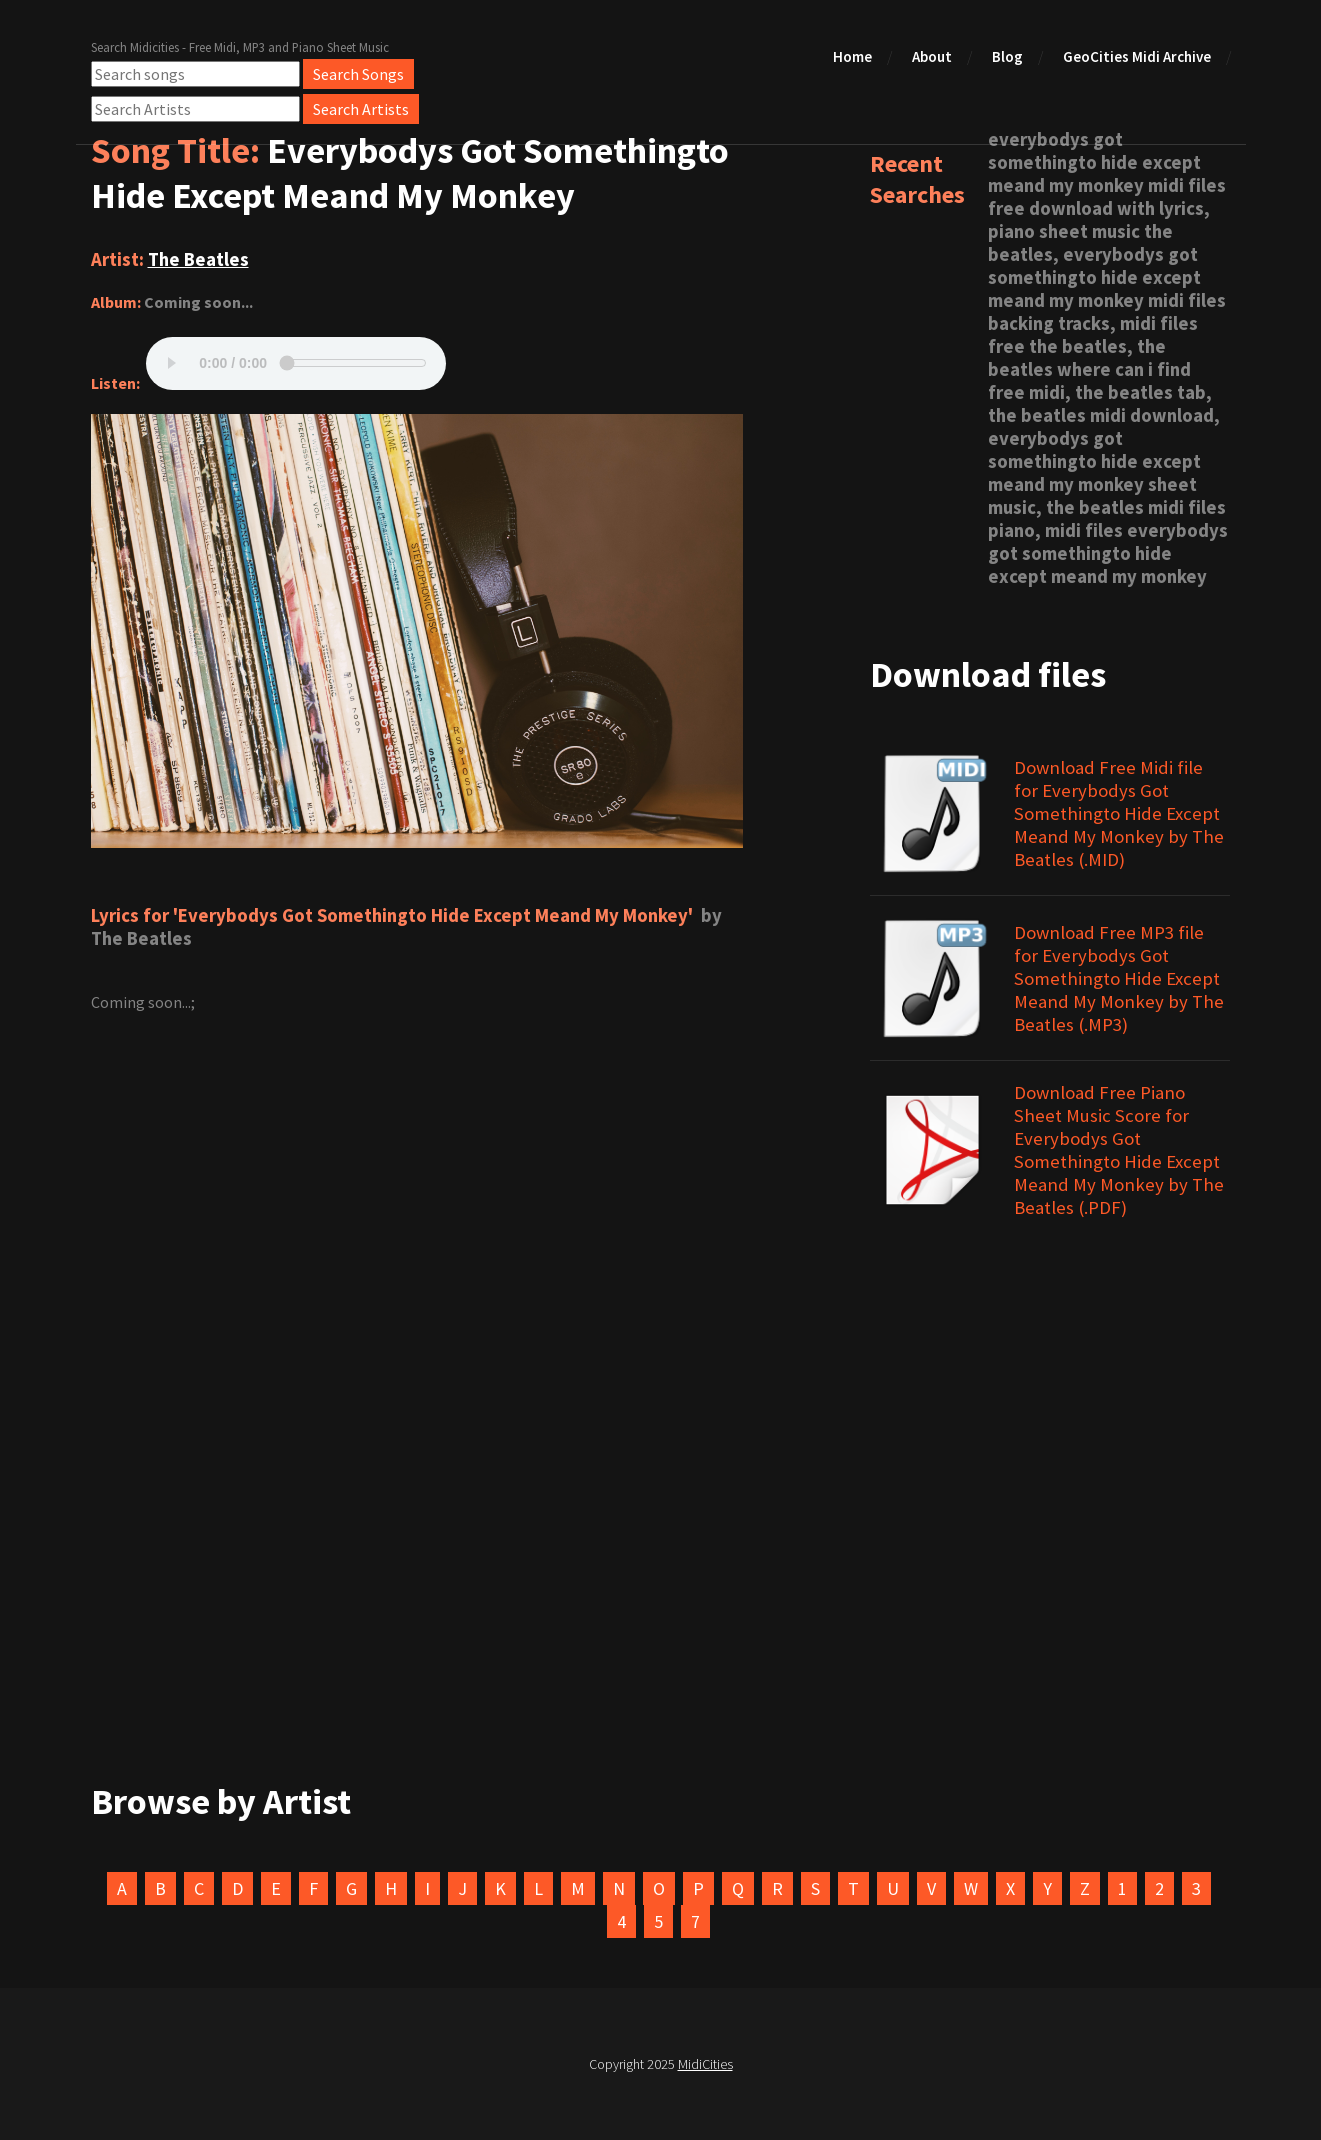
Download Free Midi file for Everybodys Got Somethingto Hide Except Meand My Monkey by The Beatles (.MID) (1119, 813)
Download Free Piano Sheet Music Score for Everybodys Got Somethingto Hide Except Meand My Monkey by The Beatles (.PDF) (1119, 1150)
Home (852, 56)
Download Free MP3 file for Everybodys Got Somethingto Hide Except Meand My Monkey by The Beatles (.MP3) (1119, 978)
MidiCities (705, 2064)
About (932, 56)
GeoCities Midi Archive (1137, 56)
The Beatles (198, 259)
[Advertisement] (661, 1559)
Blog (1007, 56)
